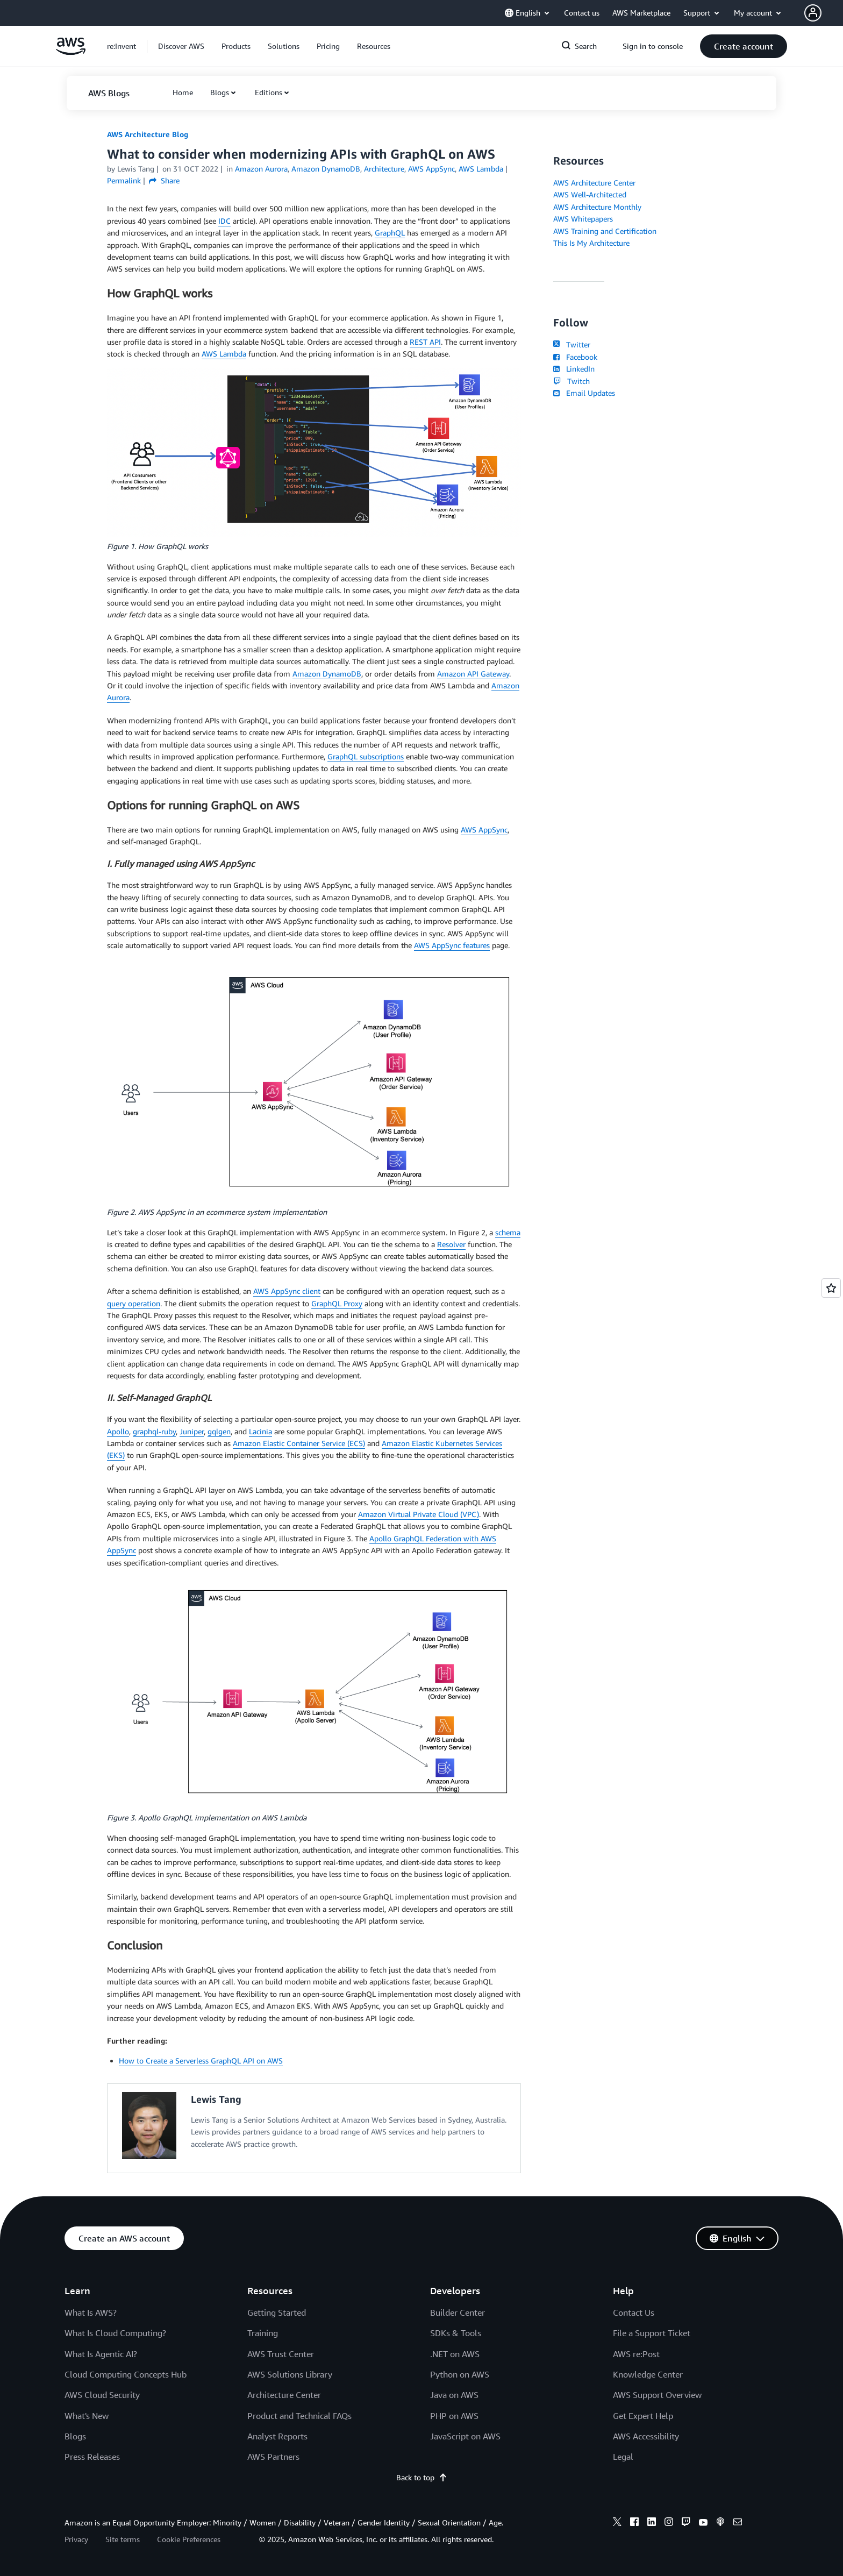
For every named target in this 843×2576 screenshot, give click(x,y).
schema (507, 1232)
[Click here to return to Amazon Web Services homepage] (70, 51)
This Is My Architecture (591, 242)
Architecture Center (284, 2394)
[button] (823, 13)
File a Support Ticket (651, 2333)
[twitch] (686, 2523)
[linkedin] (651, 2523)
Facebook (575, 356)
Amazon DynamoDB (326, 673)
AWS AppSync (484, 829)
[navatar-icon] (812, 13)
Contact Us (633, 2312)
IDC (224, 220)
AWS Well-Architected (589, 194)
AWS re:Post (636, 2354)
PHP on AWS (454, 2415)
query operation (133, 1303)
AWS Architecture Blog (147, 134)
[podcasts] (720, 2523)
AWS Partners (273, 2456)
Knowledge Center (648, 2374)
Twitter (571, 344)
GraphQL (390, 232)
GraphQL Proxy (336, 1303)
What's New (87, 2415)
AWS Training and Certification (604, 231)
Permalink (124, 180)
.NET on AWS (455, 2354)
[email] (737, 2523)
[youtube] (703, 2523)
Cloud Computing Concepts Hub (126, 2374)
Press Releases (92, 2456)
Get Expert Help (643, 2415)
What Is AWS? (91, 2312)
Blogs (219, 92)
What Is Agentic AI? (101, 2354)
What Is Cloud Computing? (115, 2333)
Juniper (192, 1431)
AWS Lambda (224, 353)
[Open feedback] (831, 1288)
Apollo (118, 1431)
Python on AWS (459, 2374)
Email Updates (584, 392)
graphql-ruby (154, 1431)
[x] (617, 2523)
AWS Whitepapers (583, 218)
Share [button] (164, 180)
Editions (268, 92)
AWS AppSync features (452, 945)
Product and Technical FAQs (299, 2415)
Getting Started (276, 2312)
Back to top (421, 2477)
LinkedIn (574, 368)
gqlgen (219, 1431)
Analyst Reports (277, 2436)
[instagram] (669, 2523)
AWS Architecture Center (594, 182)
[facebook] (634, 2523)
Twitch (571, 381)
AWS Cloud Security (102, 2394)
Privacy (76, 2539)
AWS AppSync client (286, 1291)
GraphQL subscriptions (365, 756)
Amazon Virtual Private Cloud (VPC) (418, 1514)
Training (262, 2333)
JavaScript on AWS (465, 2436)
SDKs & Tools (455, 2333)
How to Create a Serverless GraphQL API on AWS (201, 2060)
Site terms (122, 2539)
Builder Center (457, 2312)
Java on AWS (454, 2394)
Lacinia (260, 1431)
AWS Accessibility (646, 2436)
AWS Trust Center (280, 2354)
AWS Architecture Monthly (597, 206)
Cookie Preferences (188, 2539)
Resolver (451, 1244)
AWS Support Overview (657, 2394)
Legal (623, 2456)
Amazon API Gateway (473, 673)
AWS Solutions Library (289, 2374)
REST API (425, 341)
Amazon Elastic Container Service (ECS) (299, 1443)
